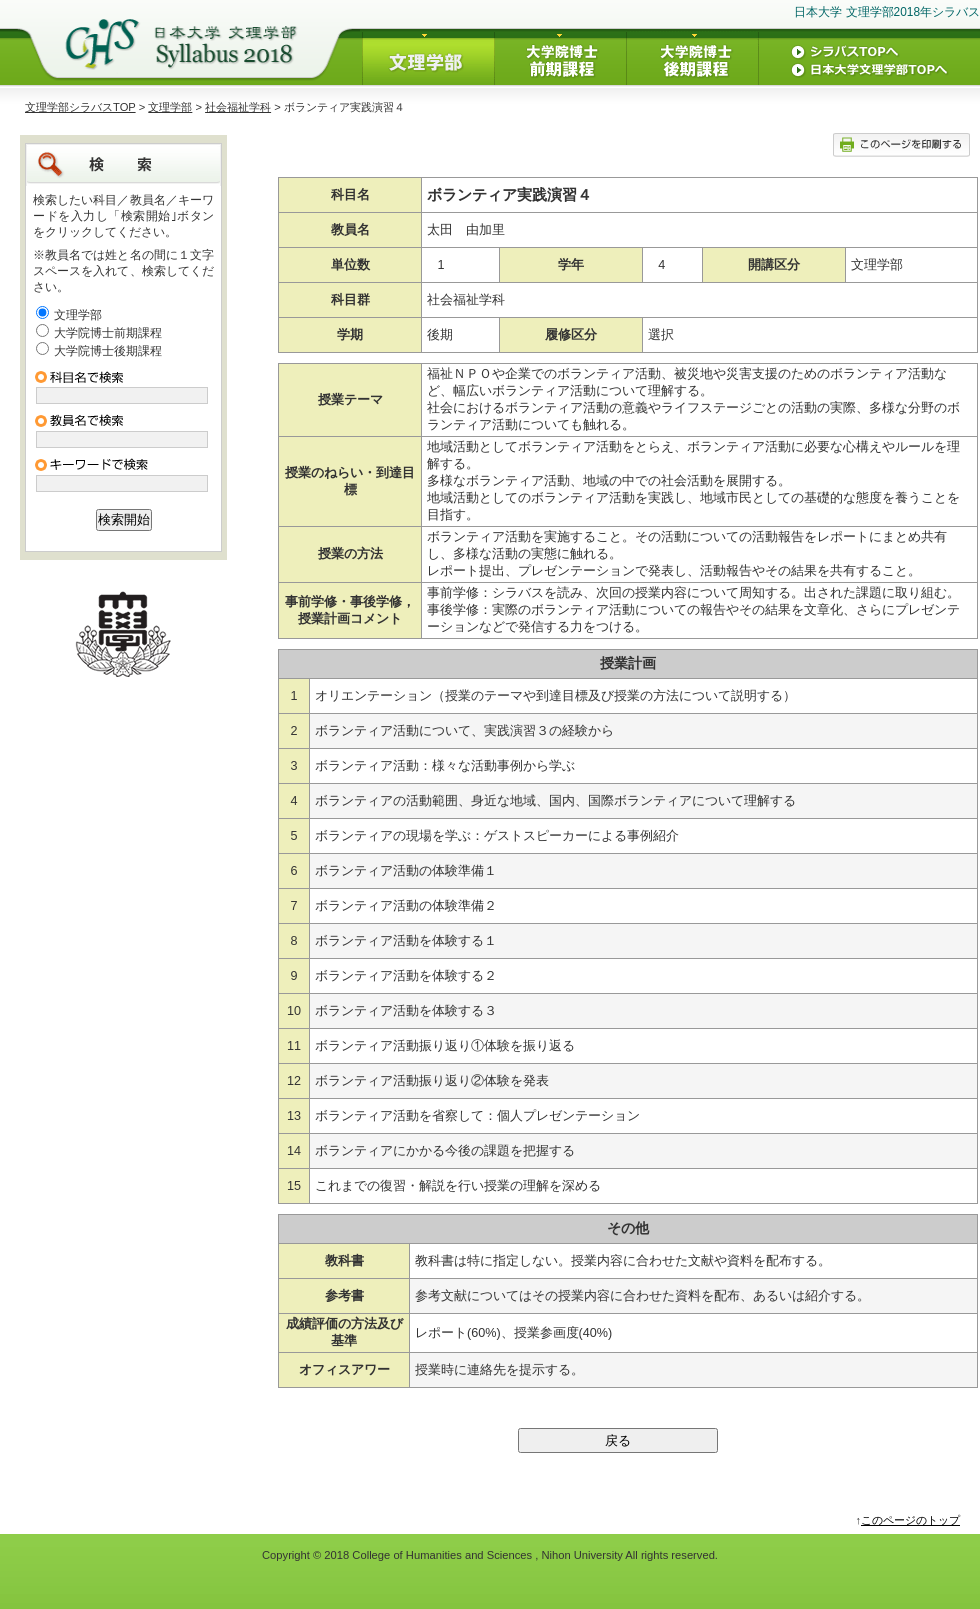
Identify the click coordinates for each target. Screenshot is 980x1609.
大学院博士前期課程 (108, 333)
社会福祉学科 (238, 107)
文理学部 (170, 107)
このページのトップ (910, 1520)
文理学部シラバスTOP (80, 107)
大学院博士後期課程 (108, 351)
